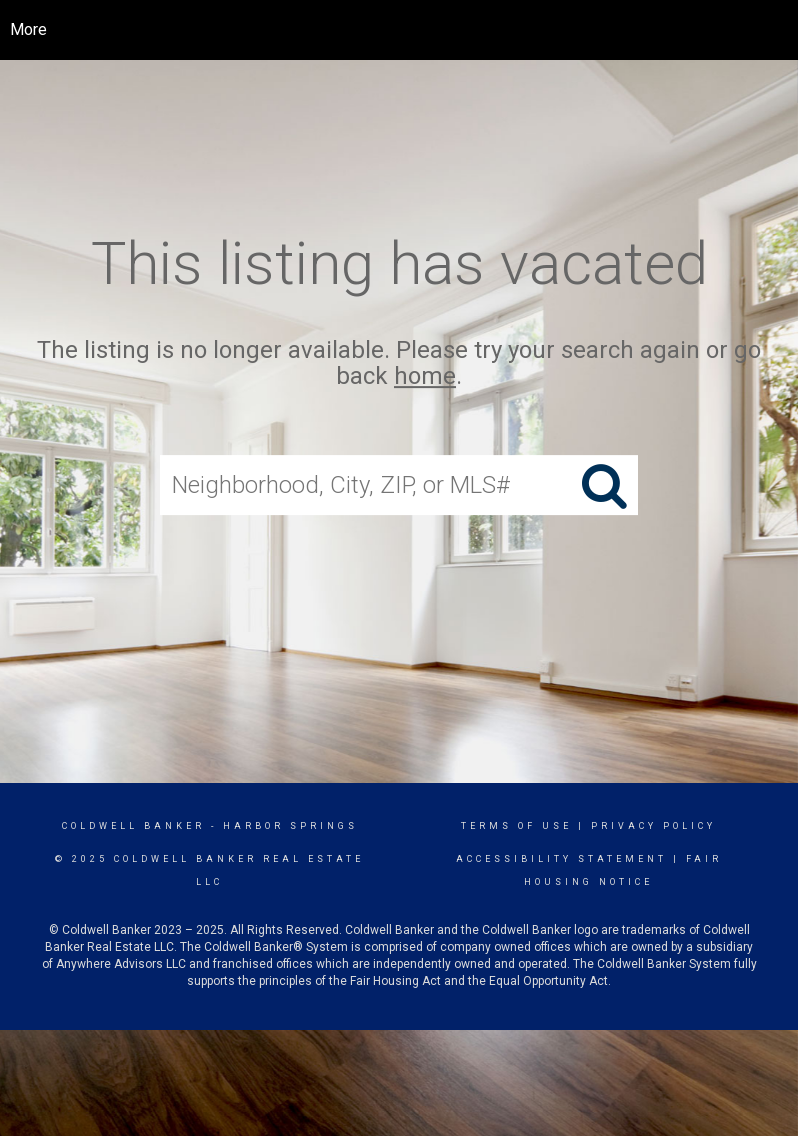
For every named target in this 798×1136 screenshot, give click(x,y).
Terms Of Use (516, 826)
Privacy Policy (653, 826)
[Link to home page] (414, 30)
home (425, 377)
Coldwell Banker (133, 826)
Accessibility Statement (561, 859)
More (28, 29)
